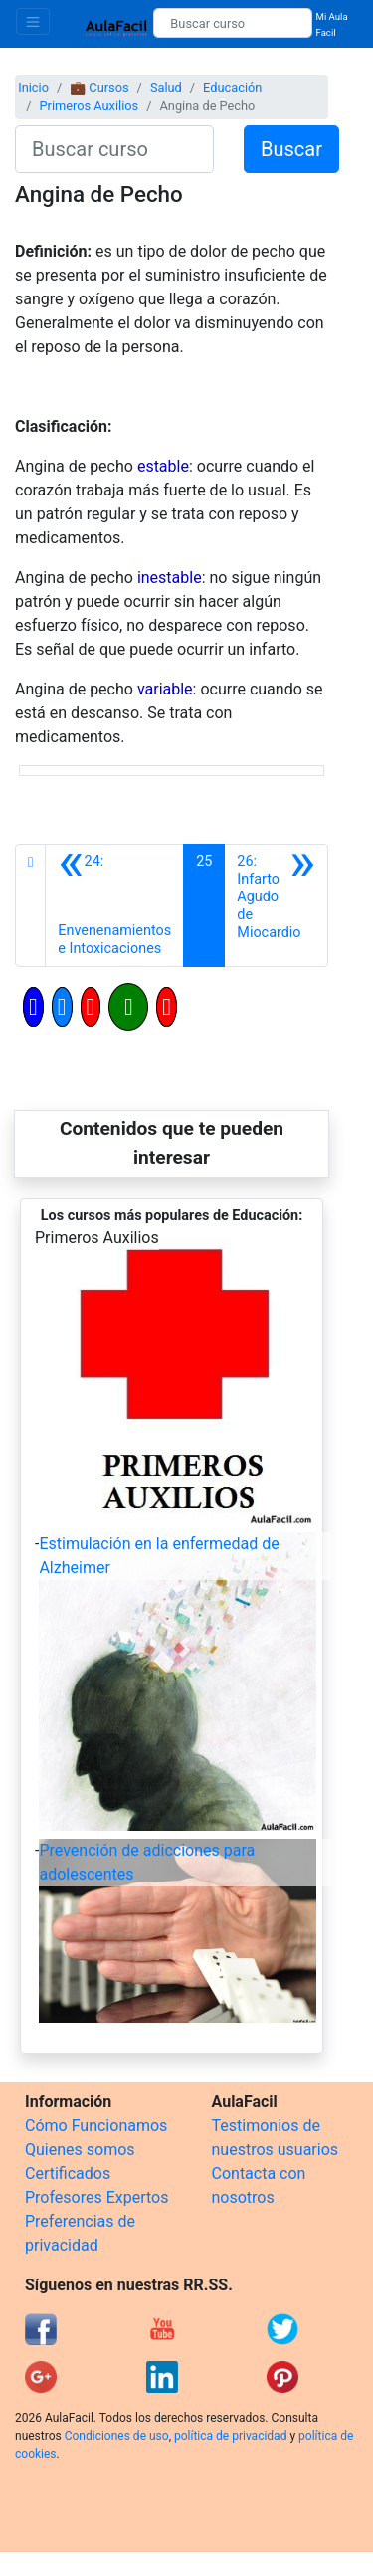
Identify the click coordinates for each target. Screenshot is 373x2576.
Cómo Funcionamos (96, 2125)
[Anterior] (114, 905)
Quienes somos (80, 2149)
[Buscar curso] (232, 23)
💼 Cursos (99, 87)
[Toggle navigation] (33, 21)
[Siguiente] (276, 905)
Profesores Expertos (96, 2197)
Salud (166, 87)
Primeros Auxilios (88, 106)
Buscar (291, 149)
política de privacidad (230, 2436)
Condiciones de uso (117, 2436)
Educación (232, 87)
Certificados (67, 2173)
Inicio (33, 87)
